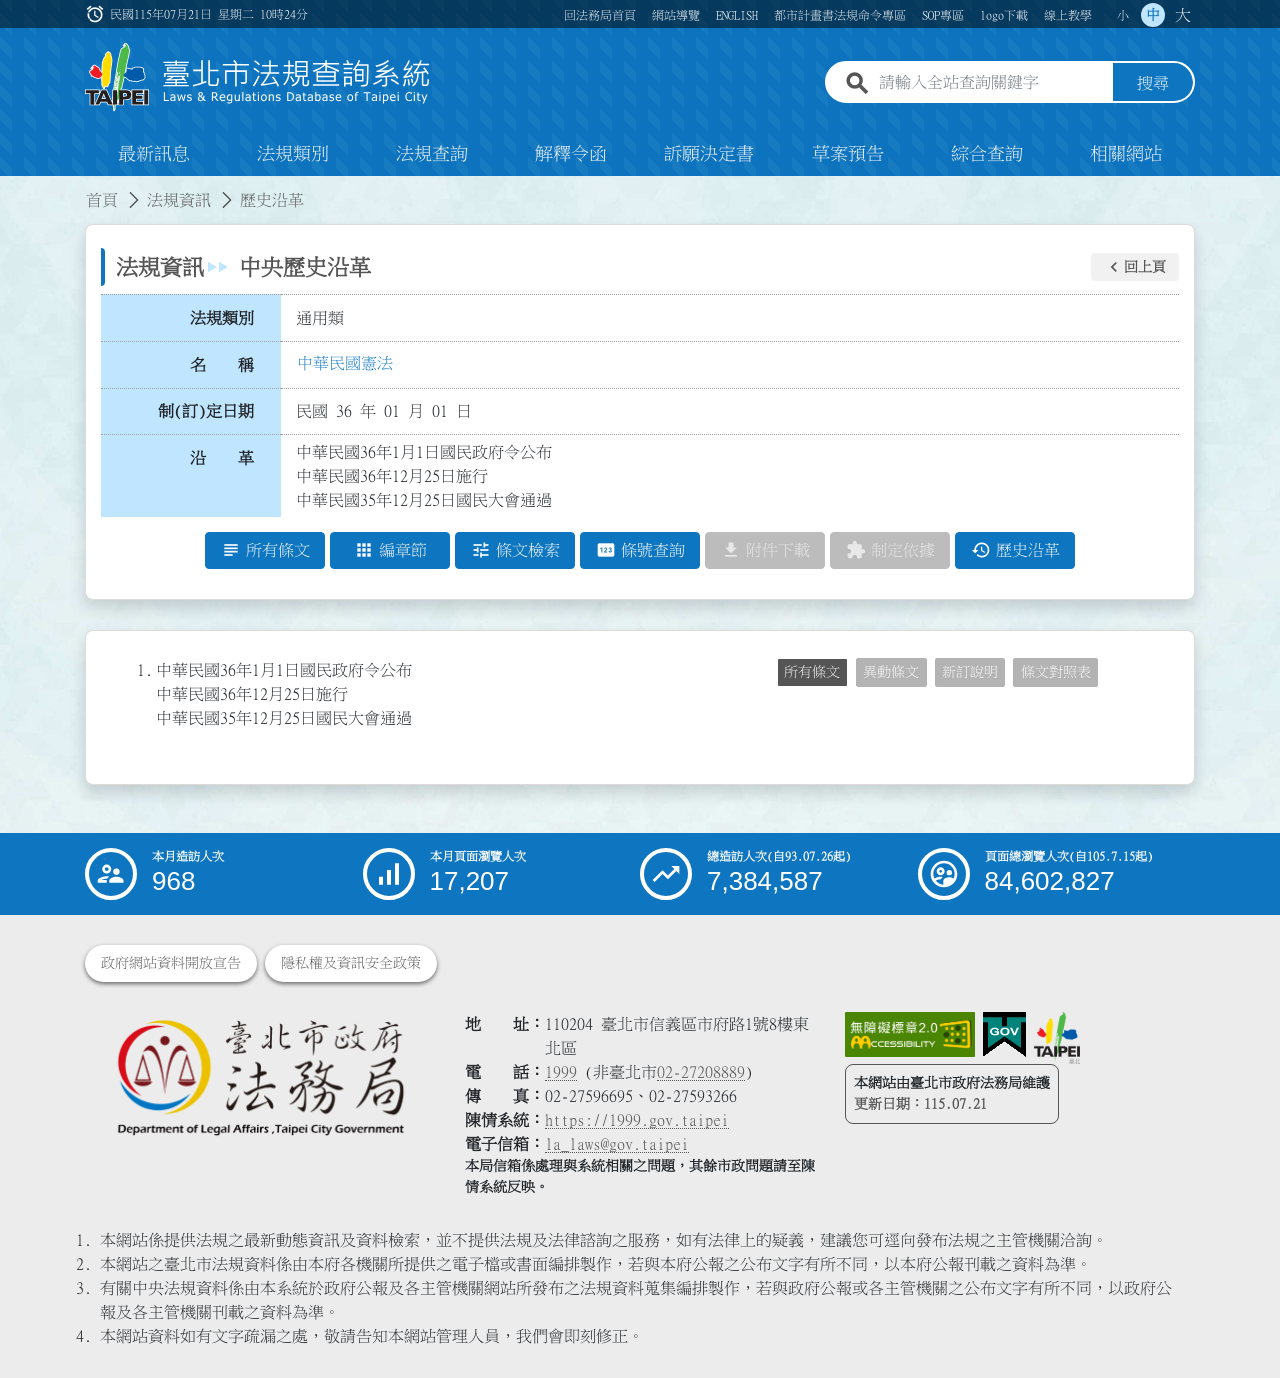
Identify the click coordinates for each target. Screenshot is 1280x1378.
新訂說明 (970, 672)
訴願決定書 (709, 154)
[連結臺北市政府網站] (1057, 1038)
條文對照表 (1056, 672)
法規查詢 (432, 154)
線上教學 (1068, 15)
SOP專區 (943, 15)
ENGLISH (737, 15)
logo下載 (1004, 15)
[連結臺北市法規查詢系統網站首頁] (258, 77)
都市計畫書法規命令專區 (840, 15)
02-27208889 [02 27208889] (701, 1072)
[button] (1135, 267)
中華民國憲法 (345, 363)
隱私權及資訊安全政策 (351, 963)
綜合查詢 (987, 154)
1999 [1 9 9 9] (561, 1072)
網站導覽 (676, 15)
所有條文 (812, 672)
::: (97, 14)
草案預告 (848, 154)
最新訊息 (154, 154)
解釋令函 (571, 154)
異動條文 (891, 672)
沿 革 (222, 458)
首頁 (102, 200)
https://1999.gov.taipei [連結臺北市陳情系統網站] (637, 1120)
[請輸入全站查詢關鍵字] (992, 83)
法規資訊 (179, 200)
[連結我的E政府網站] (1004, 1035)
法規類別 (293, 154)
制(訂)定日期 (206, 411)
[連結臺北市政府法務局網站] (260, 1076)
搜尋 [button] (1153, 83)
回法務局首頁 (600, 15)
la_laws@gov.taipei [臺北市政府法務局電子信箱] (617, 1144)
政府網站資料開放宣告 (171, 963)
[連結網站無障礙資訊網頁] (910, 1035)
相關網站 (1126, 154)
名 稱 (222, 365)
